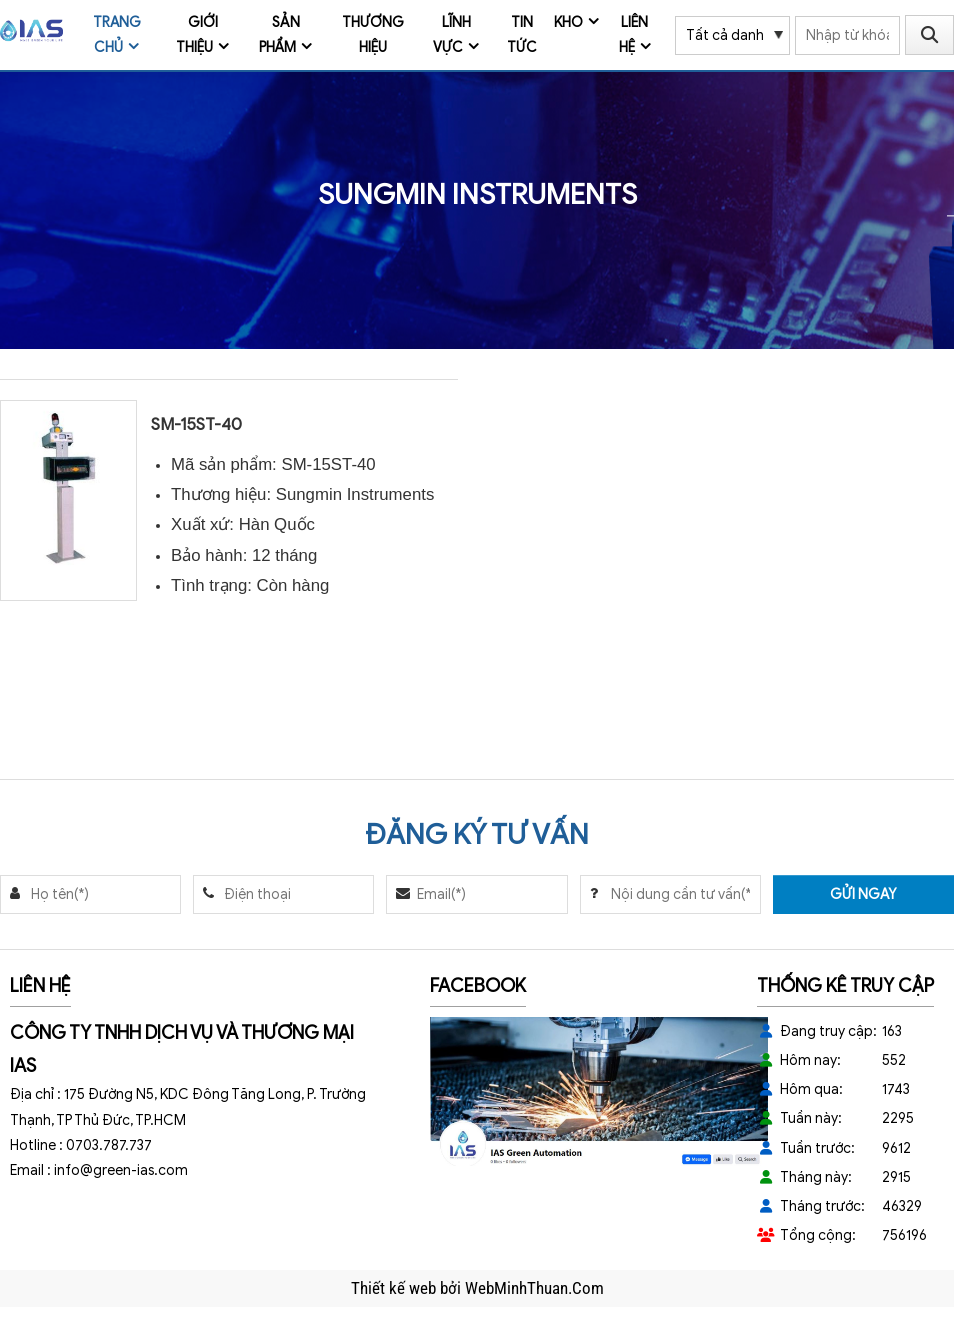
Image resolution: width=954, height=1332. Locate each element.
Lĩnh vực (452, 35)
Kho (568, 22)
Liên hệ (634, 35)
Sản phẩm (279, 35)
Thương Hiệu (373, 35)
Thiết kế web (395, 1288)
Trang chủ (117, 35)
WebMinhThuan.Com (534, 1288)
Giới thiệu (197, 35)
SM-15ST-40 (196, 424)
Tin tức (522, 35)
